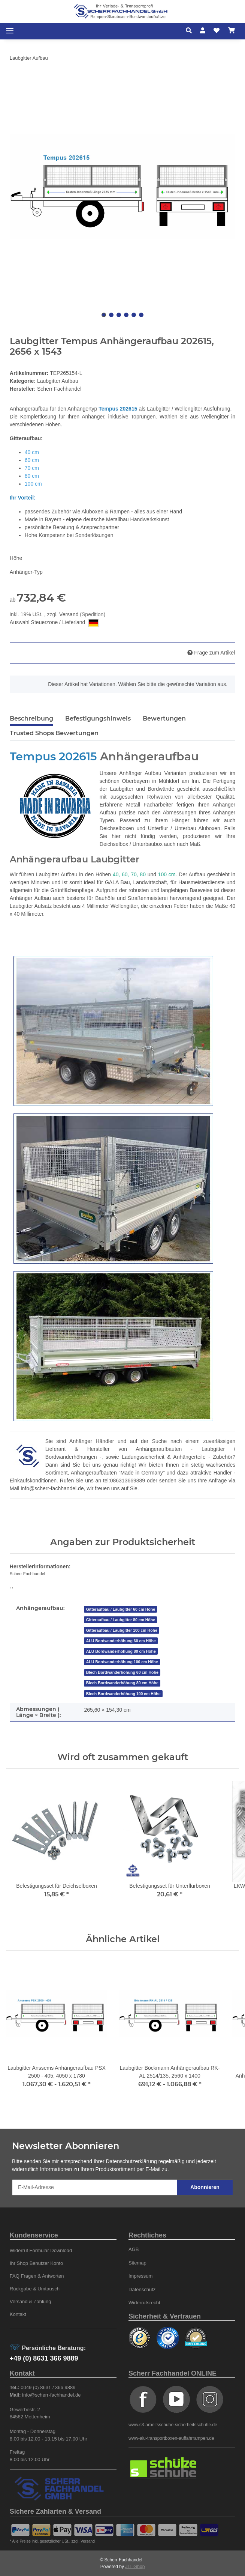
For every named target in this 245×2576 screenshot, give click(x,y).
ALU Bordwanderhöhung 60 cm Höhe (121, 1641)
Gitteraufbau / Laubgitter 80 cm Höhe (120, 1620)
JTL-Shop (135, 2566)
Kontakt (18, 2314)
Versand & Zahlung (30, 2301)
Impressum (140, 2276)
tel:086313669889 (124, 1481)
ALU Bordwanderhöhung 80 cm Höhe (121, 1651)
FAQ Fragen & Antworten (37, 2276)
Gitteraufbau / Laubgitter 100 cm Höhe (121, 1630)
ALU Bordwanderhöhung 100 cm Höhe (122, 1662)
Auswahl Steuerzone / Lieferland (54, 623)
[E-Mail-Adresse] (94, 2187)
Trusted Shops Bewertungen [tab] (54, 733)
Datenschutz (141, 2289)
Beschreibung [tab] (31, 718)
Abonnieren (205, 2187)
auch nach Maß (182, 844)
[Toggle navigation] (9, 31)
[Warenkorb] (231, 30)
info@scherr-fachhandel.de (52, 1488)
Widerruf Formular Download (41, 2250)
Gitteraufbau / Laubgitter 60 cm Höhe (120, 1609)
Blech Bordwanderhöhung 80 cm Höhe (122, 1683)
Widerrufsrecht (144, 2302)
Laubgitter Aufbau (57, 381)
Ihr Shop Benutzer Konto (36, 2263)
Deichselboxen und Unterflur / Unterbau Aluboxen (160, 828)
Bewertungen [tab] (164, 718)
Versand (69, 614)
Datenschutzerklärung (131, 2161)
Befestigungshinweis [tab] (98, 718)
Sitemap (137, 2263)
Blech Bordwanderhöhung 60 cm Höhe (122, 1672)
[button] (191, 30)
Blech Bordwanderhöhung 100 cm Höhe (123, 1693)
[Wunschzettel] (216, 30)
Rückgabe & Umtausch (35, 2289)
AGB (133, 2249)
